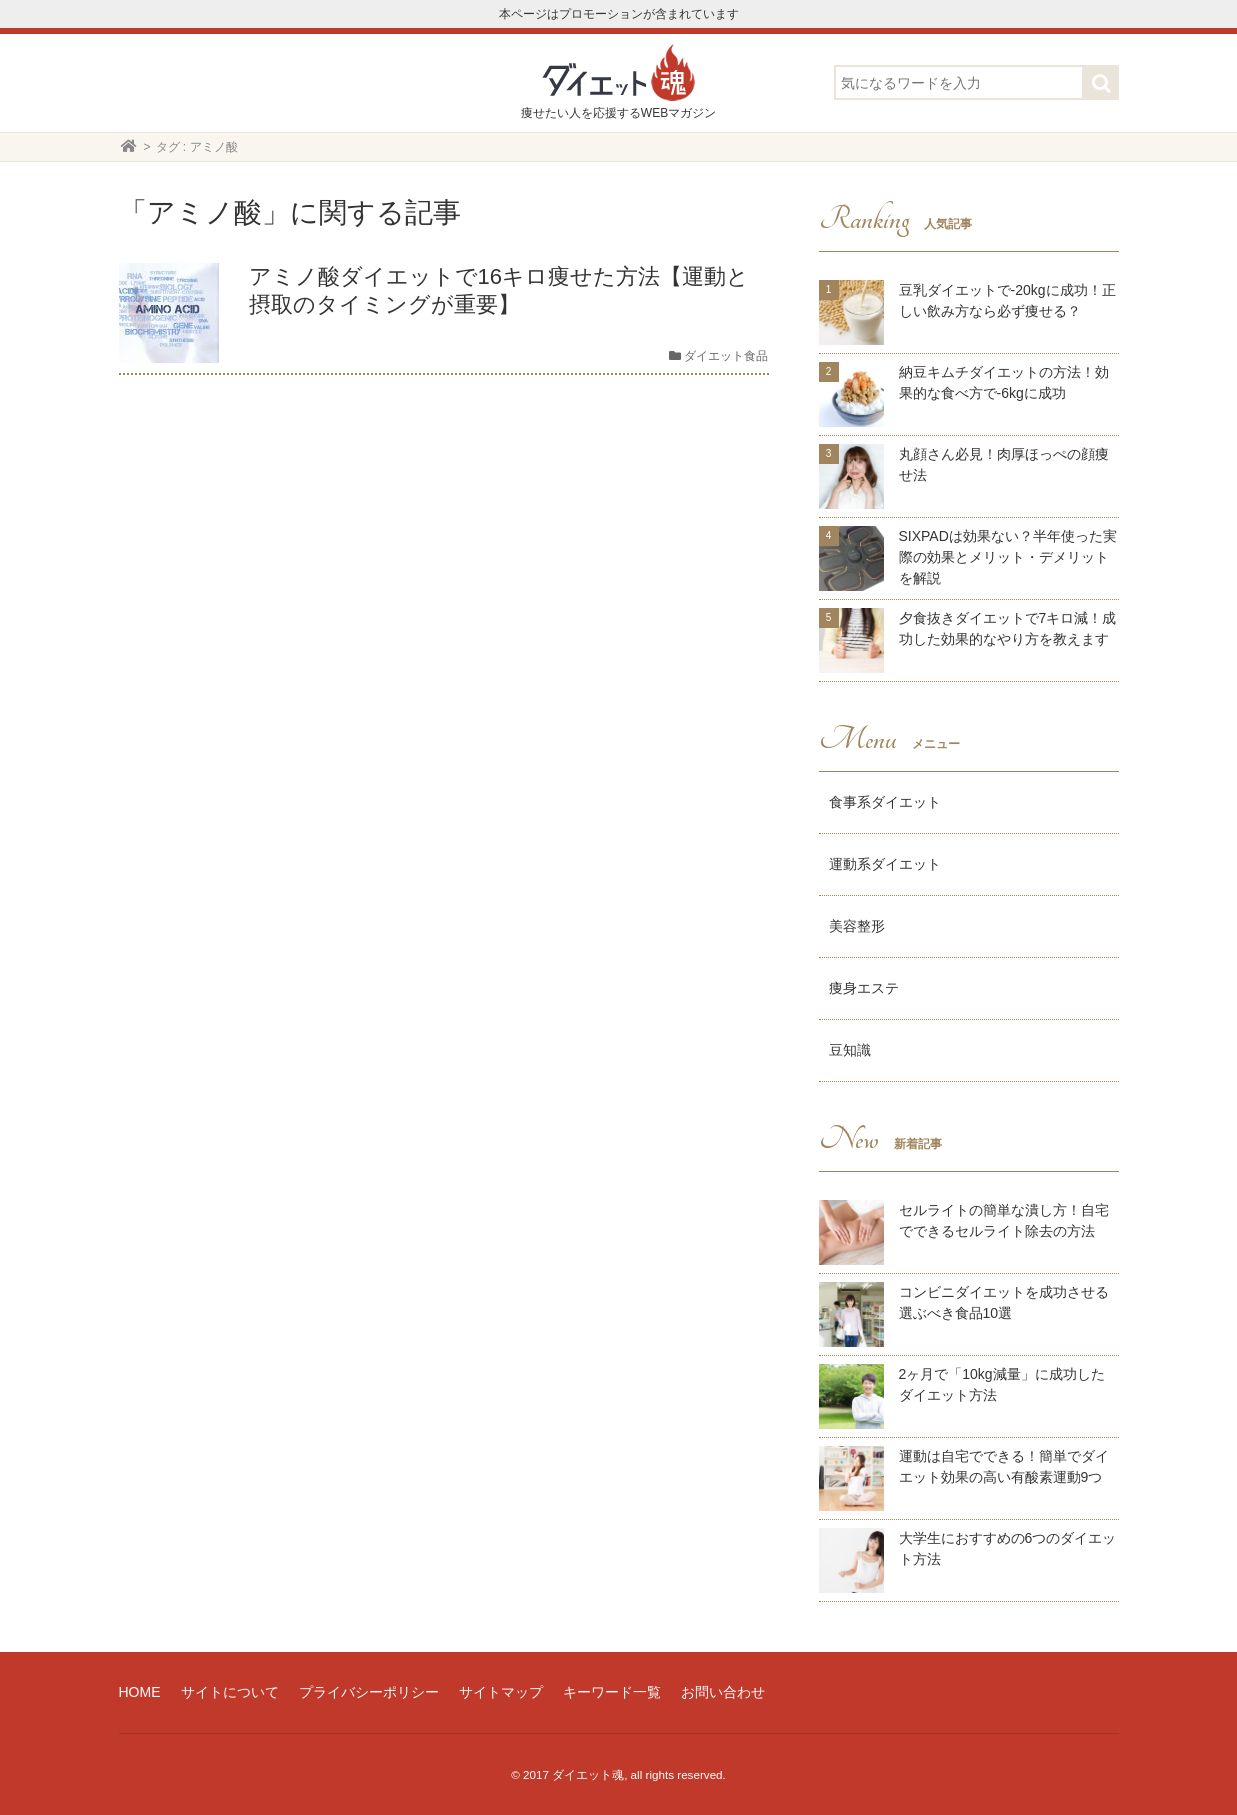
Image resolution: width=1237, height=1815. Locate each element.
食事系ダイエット (885, 802)
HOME (140, 1692)
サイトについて (230, 1692)
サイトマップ (501, 1692)
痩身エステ (864, 988)
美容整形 (857, 926)
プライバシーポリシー (369, 1692)
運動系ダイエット (885, 864)
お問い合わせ (723, 1692)
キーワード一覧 (612, 1692)
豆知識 (850, 1050)
